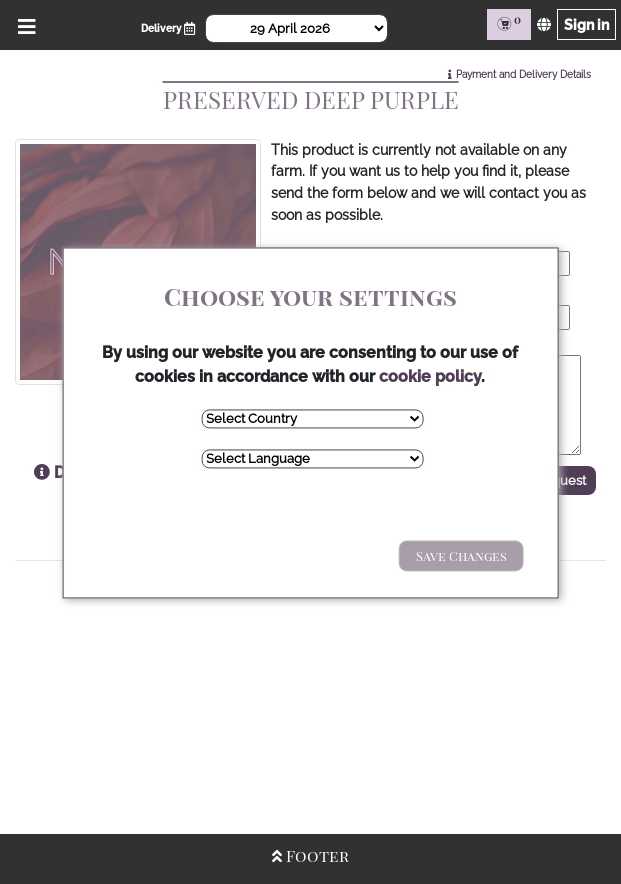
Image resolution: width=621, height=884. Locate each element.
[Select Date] (296, 28)
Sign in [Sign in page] (586, 24)
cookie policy (430, 376)
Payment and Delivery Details (523, 74)
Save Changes (461, 555)
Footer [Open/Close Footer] (310, 855)
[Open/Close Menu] (23, 24)
